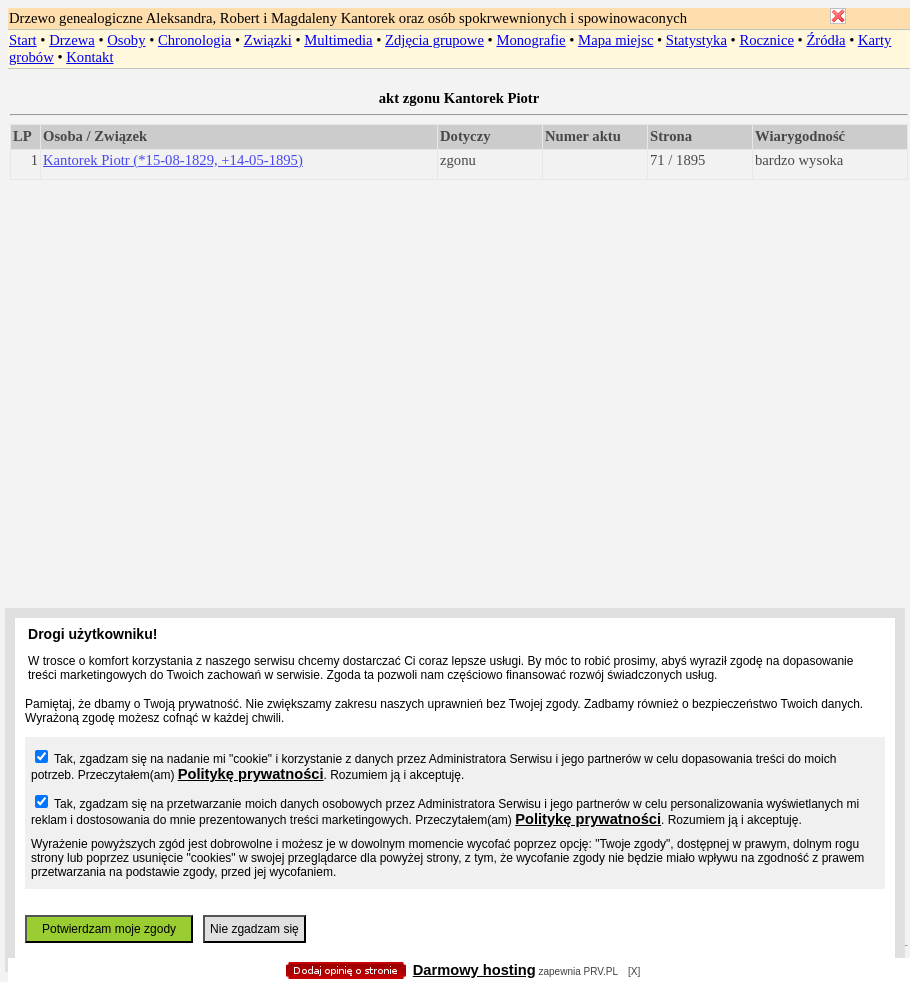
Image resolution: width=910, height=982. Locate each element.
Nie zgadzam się (254, 929)
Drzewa (72, 40)
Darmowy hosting (474, 970)
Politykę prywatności (251, 774)
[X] (634, 971)
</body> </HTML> (455, 100)
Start (23, 40)
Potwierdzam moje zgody (109, 929)
